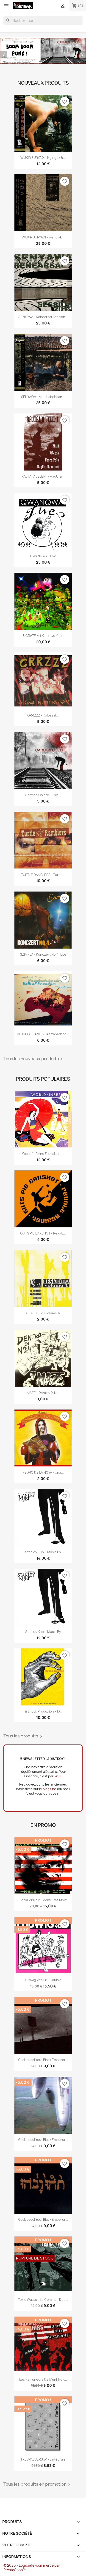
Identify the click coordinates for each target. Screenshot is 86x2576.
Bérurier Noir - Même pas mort (43, 1900)
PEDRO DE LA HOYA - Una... (43, 1472)
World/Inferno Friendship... (43, 1153)
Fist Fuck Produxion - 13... (43, 1711)
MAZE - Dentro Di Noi (43, 1393)
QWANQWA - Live (43, 556)
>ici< (57, 1776)
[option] (43, 51)
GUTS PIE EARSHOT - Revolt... (43, 1233)
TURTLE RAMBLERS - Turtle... (43, 875)
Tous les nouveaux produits (33, 1059)
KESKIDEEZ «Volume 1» (43, 1313)
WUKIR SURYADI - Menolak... (43, 237)
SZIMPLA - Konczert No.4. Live (43, 954)
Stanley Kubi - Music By (43, 1552)
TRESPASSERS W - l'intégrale (43, 2459)
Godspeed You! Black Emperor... (43, 2060)
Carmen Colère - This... (43, 795)
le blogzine (47, 1789)
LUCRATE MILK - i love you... (43, 635)
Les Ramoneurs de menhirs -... (43, 2379)
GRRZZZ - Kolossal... (43, 715)
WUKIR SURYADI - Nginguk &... (43, 157)
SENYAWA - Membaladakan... (43, 397)
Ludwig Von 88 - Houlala (43, 1980)
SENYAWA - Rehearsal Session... (43, 317)
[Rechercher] (43, 20)
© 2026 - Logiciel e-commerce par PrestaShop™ (31, 2567)
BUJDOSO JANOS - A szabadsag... (43, 1034)
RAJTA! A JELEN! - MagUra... (43, 476)
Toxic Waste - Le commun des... (43, 2299)
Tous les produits (23, 1736)
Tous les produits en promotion (37, 2484)
